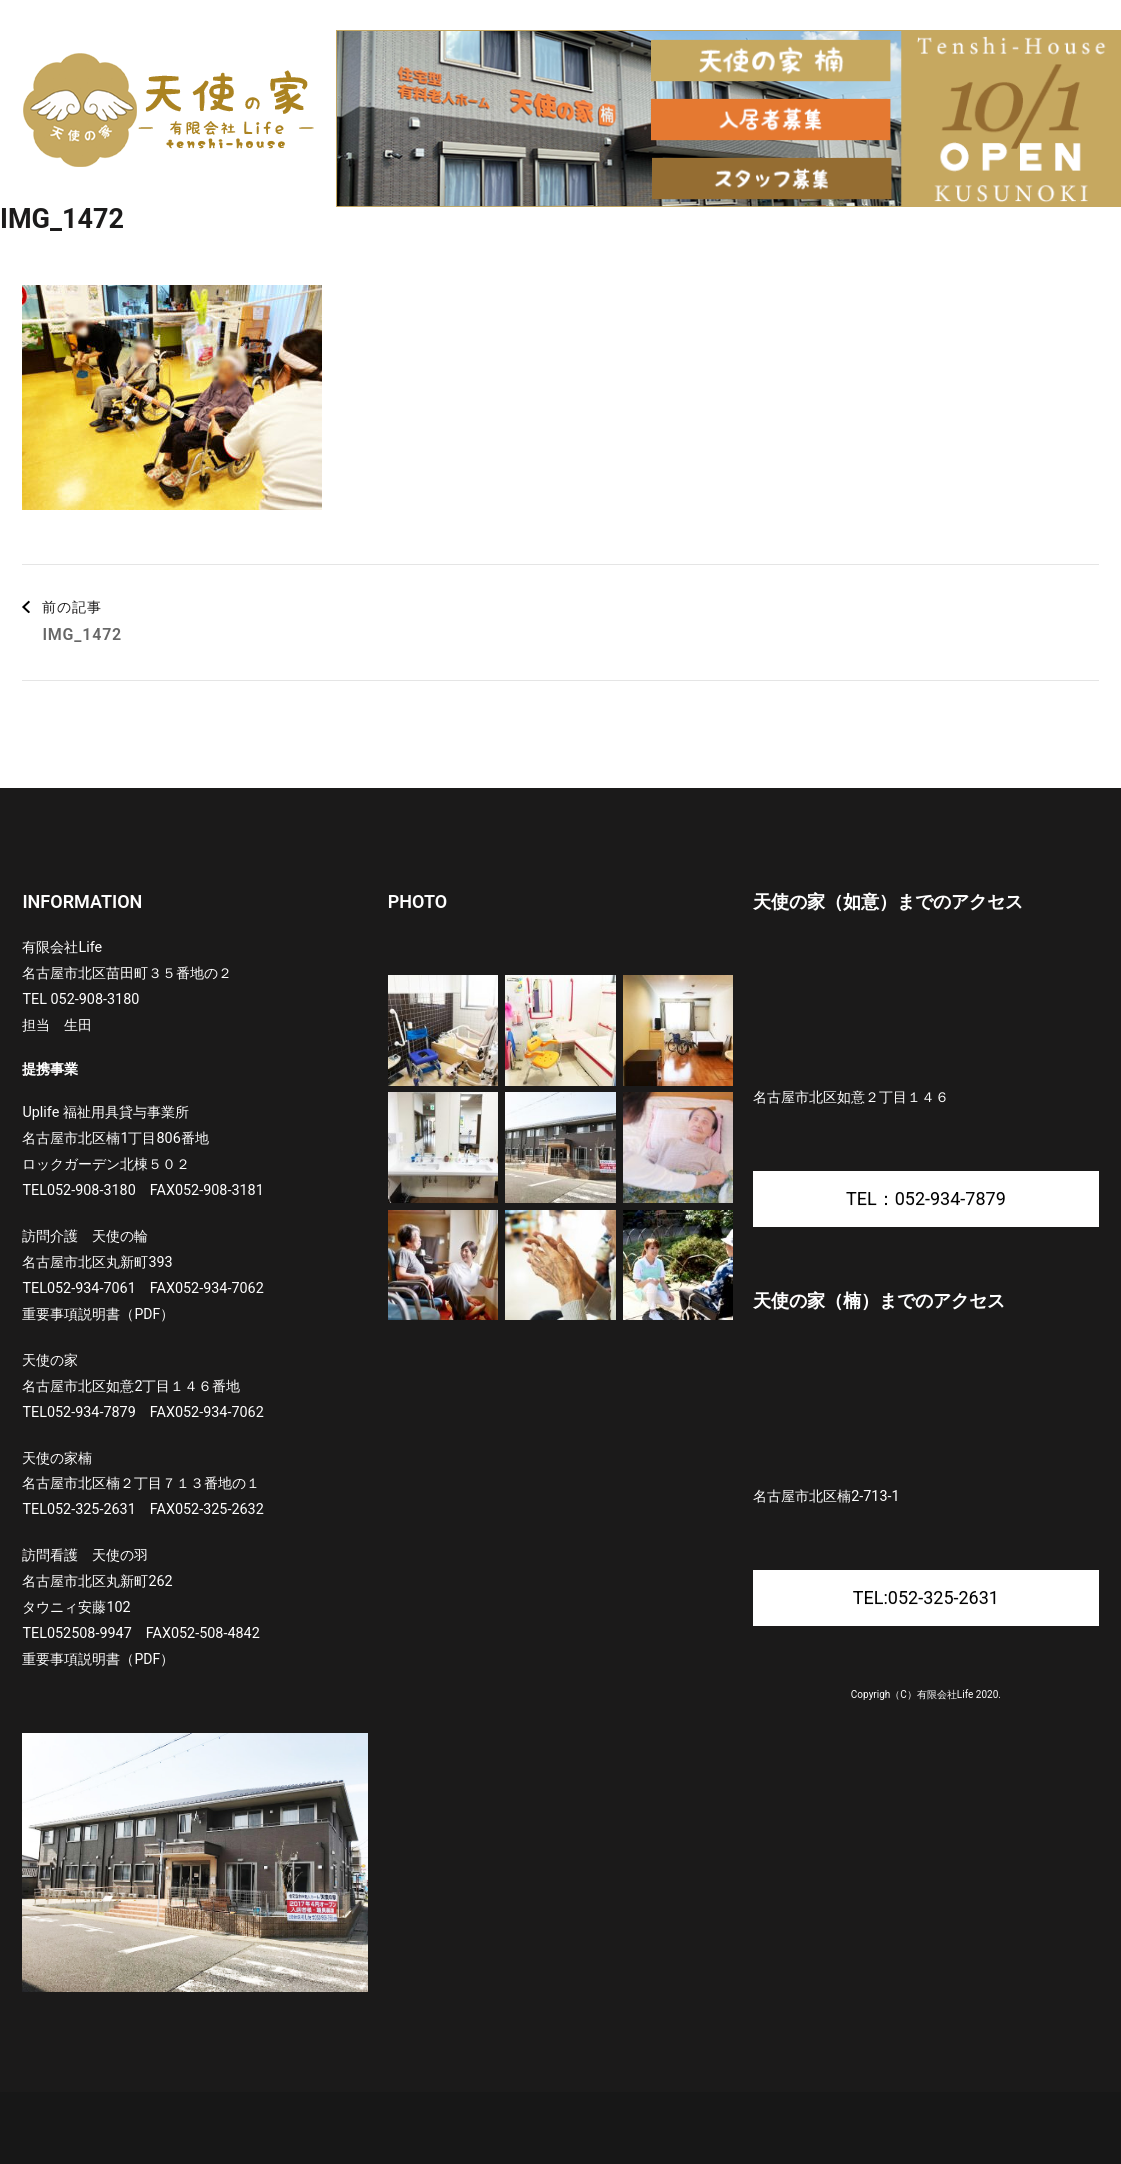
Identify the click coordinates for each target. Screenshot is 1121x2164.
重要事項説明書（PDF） (98, 1314)
